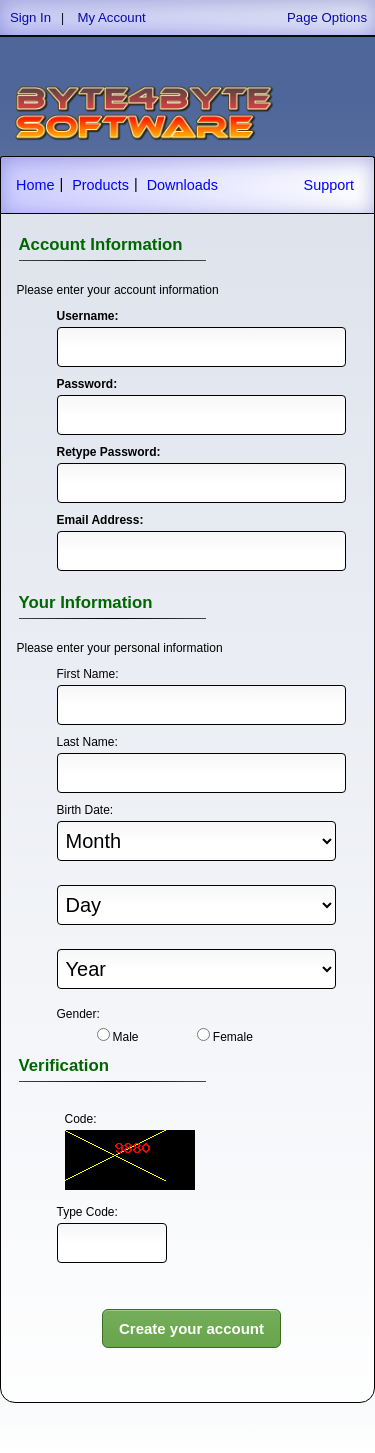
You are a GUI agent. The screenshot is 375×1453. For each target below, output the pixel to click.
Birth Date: (85, 810)
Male (126, 1037)
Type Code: (87, 1212)
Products (100, 185)
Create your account (191, 1328)
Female (233, 1037)
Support (329, 185)
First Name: (88, 674)
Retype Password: (99, 452)
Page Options (327, 17)
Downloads (182, 185)
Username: (88, 316)
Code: (81, 1119)
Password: (87, 384)
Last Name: (87, 742)
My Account (112, 17)
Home (35, 185)
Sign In (30, 17)
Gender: (78, 1014)
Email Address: (99, 520)
